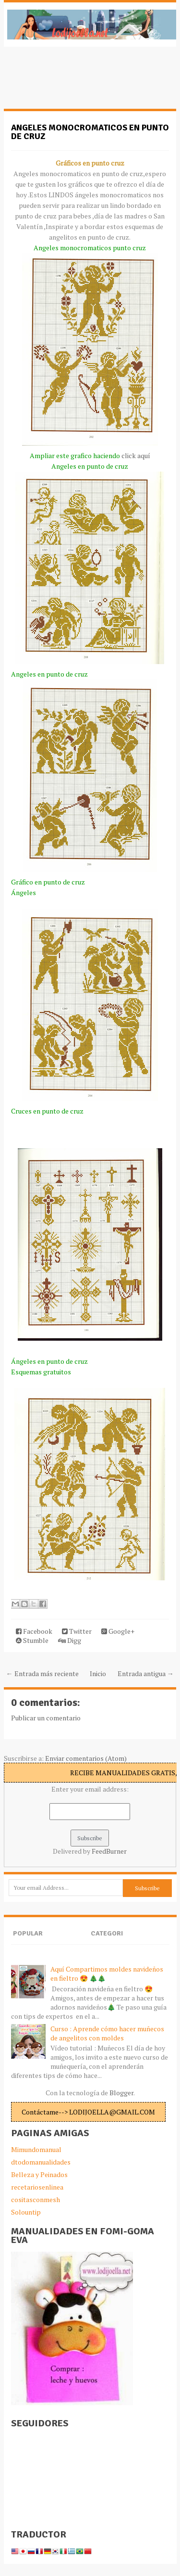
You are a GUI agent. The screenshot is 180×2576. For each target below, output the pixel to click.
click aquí (135, 455)
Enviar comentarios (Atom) (86, 1758)
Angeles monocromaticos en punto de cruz (90, 131)
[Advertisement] (80, 83)
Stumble (32, 1640)
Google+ (117, 1631)
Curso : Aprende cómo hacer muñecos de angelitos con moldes (107, 2033)
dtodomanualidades (41, 2161)
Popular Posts (28, 1941)
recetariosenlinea (37, 2187)
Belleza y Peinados (39, 2174)
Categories (107, 1941)
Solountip (26, 2212)
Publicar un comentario (46, 1717)
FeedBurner (109, 1851)
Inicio (98, 1673)
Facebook (34, 1631)
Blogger (121, 2092)
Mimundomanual (36, 2149)
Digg (69, 1640)
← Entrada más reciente (42, 1673)
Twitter (77, 1631)
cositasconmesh (35, 2199)
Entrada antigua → (146, 1673)
